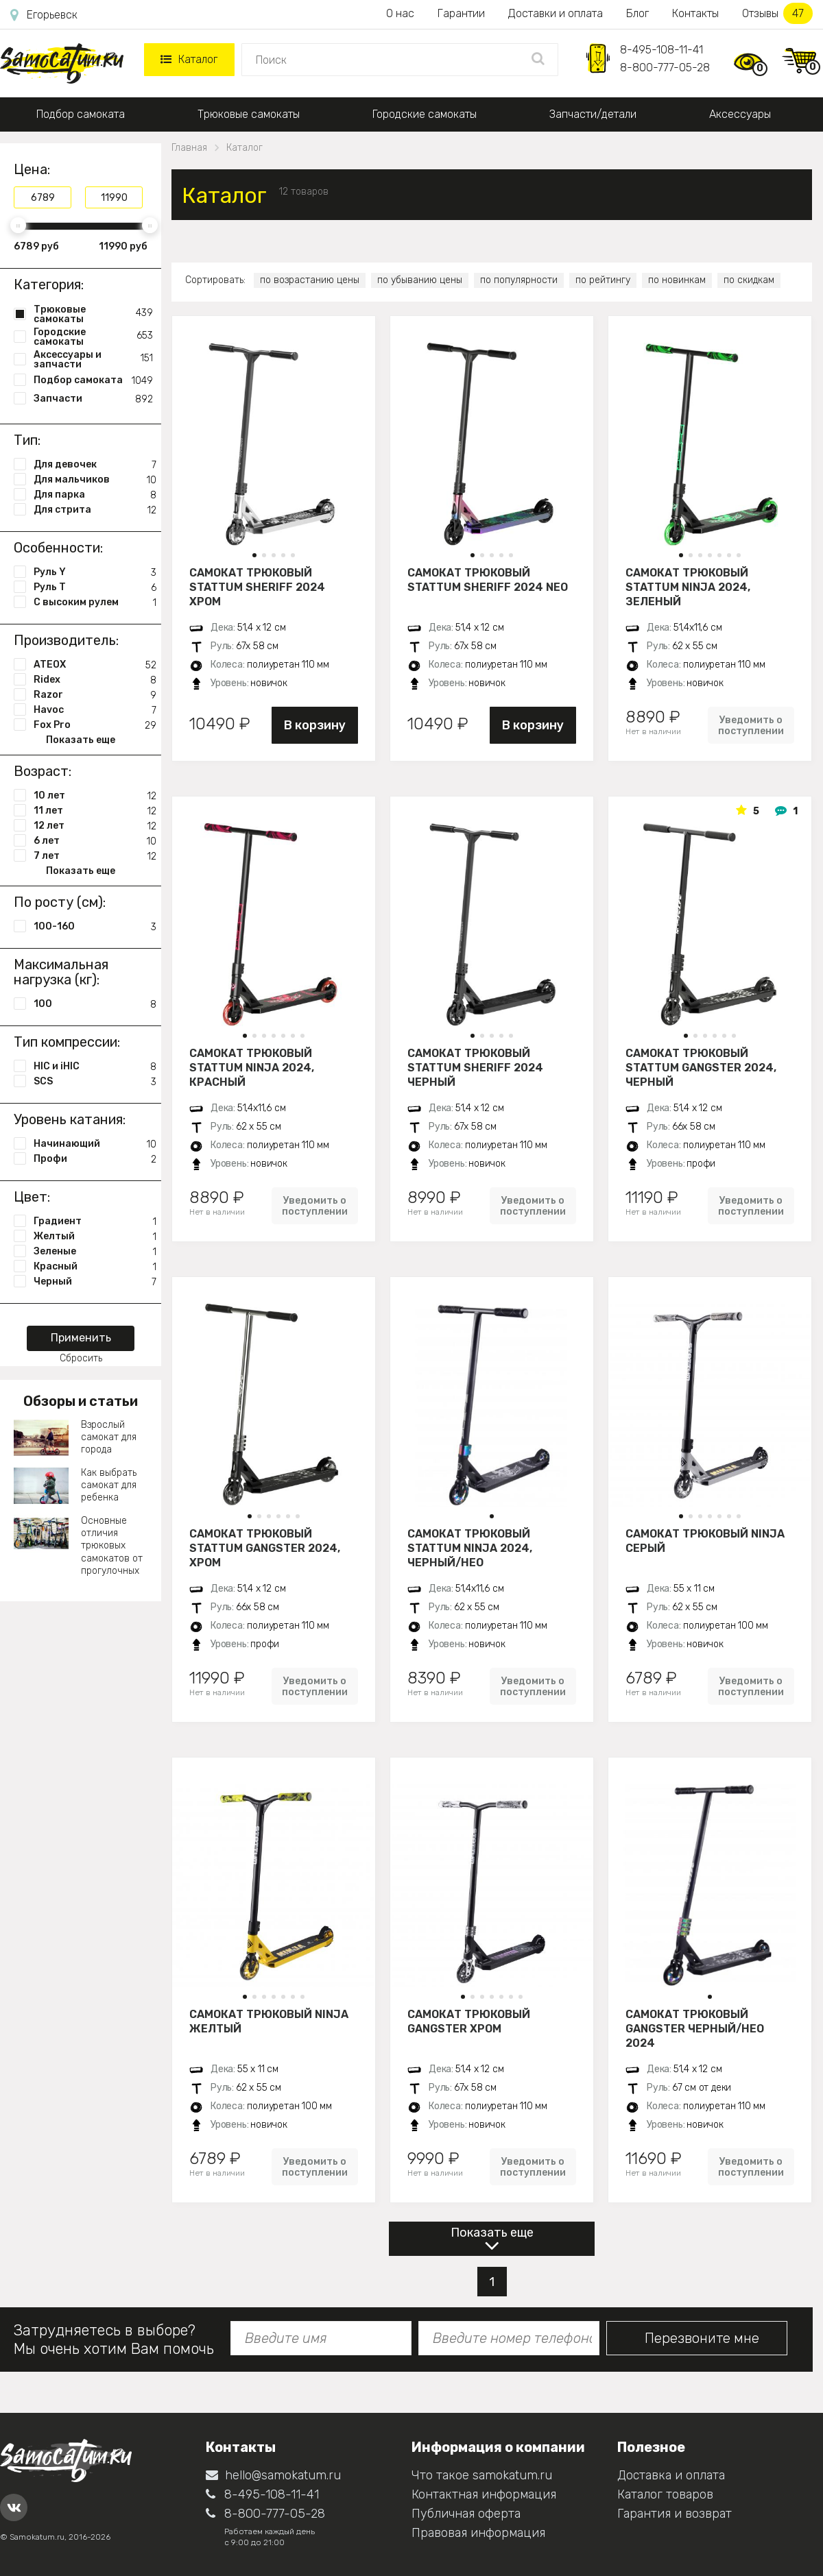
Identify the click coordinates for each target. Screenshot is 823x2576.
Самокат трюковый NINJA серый (705, 1541)
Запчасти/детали (592, 114)
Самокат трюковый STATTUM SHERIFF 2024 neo (487, 580)
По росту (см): (60, 902)
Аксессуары (740, 114)
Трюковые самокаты (249, 114)
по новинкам (677, 280)
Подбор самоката (80, 114)
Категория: (49, 284)
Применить (81, 1337)
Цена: (32, 169)
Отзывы (777, 13)
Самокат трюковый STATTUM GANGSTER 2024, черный (700, 1067)
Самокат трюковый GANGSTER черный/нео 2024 (694, 2028)
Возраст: (42, 771)
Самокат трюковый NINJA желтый (268, 2021)
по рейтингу (602, 280)
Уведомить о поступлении (751, 725)
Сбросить (81, 1358)
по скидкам (749, 280)
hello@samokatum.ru (273, 2475)
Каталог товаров (665, 2494)
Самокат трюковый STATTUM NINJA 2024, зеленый (687, 586)
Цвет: (32, 1196)
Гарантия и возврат (674, 2513)
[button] (254, 555)
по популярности (519, 280)
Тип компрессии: (67, 1041)
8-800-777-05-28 (665, 67)
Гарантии (461, 13)
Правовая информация (478, 2533)
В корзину (315, 725)
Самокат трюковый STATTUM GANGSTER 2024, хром (264, 1547)
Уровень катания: (70, 1119)
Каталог (188, 59)
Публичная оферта (466, 2513)
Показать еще (492, 2232)
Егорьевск (43, 15)
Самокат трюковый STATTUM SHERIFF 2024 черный (475, 1067)
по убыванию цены (419, 280)
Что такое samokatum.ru (482, 2475)
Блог (637, 13)
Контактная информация (484, 2494)
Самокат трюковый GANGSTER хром (468, 2021)
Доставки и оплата (555, 13)
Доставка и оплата (671, 2475)
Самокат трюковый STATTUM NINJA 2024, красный (251, 1067)
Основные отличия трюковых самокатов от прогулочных (112, 1546)
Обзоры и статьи (80, 1401)
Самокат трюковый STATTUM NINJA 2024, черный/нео (469, 1547)
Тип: (27, 440)
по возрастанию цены (309, 280)
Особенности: (58, 547)
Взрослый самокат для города (108, 1437)
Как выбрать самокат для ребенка (108, 1485)
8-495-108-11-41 (661, 49)
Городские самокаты (424, 114)
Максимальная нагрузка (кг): (61, 972)
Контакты (695, 13)
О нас (400, 13)
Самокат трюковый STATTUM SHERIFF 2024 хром (257, 586)
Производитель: (66, 640)
